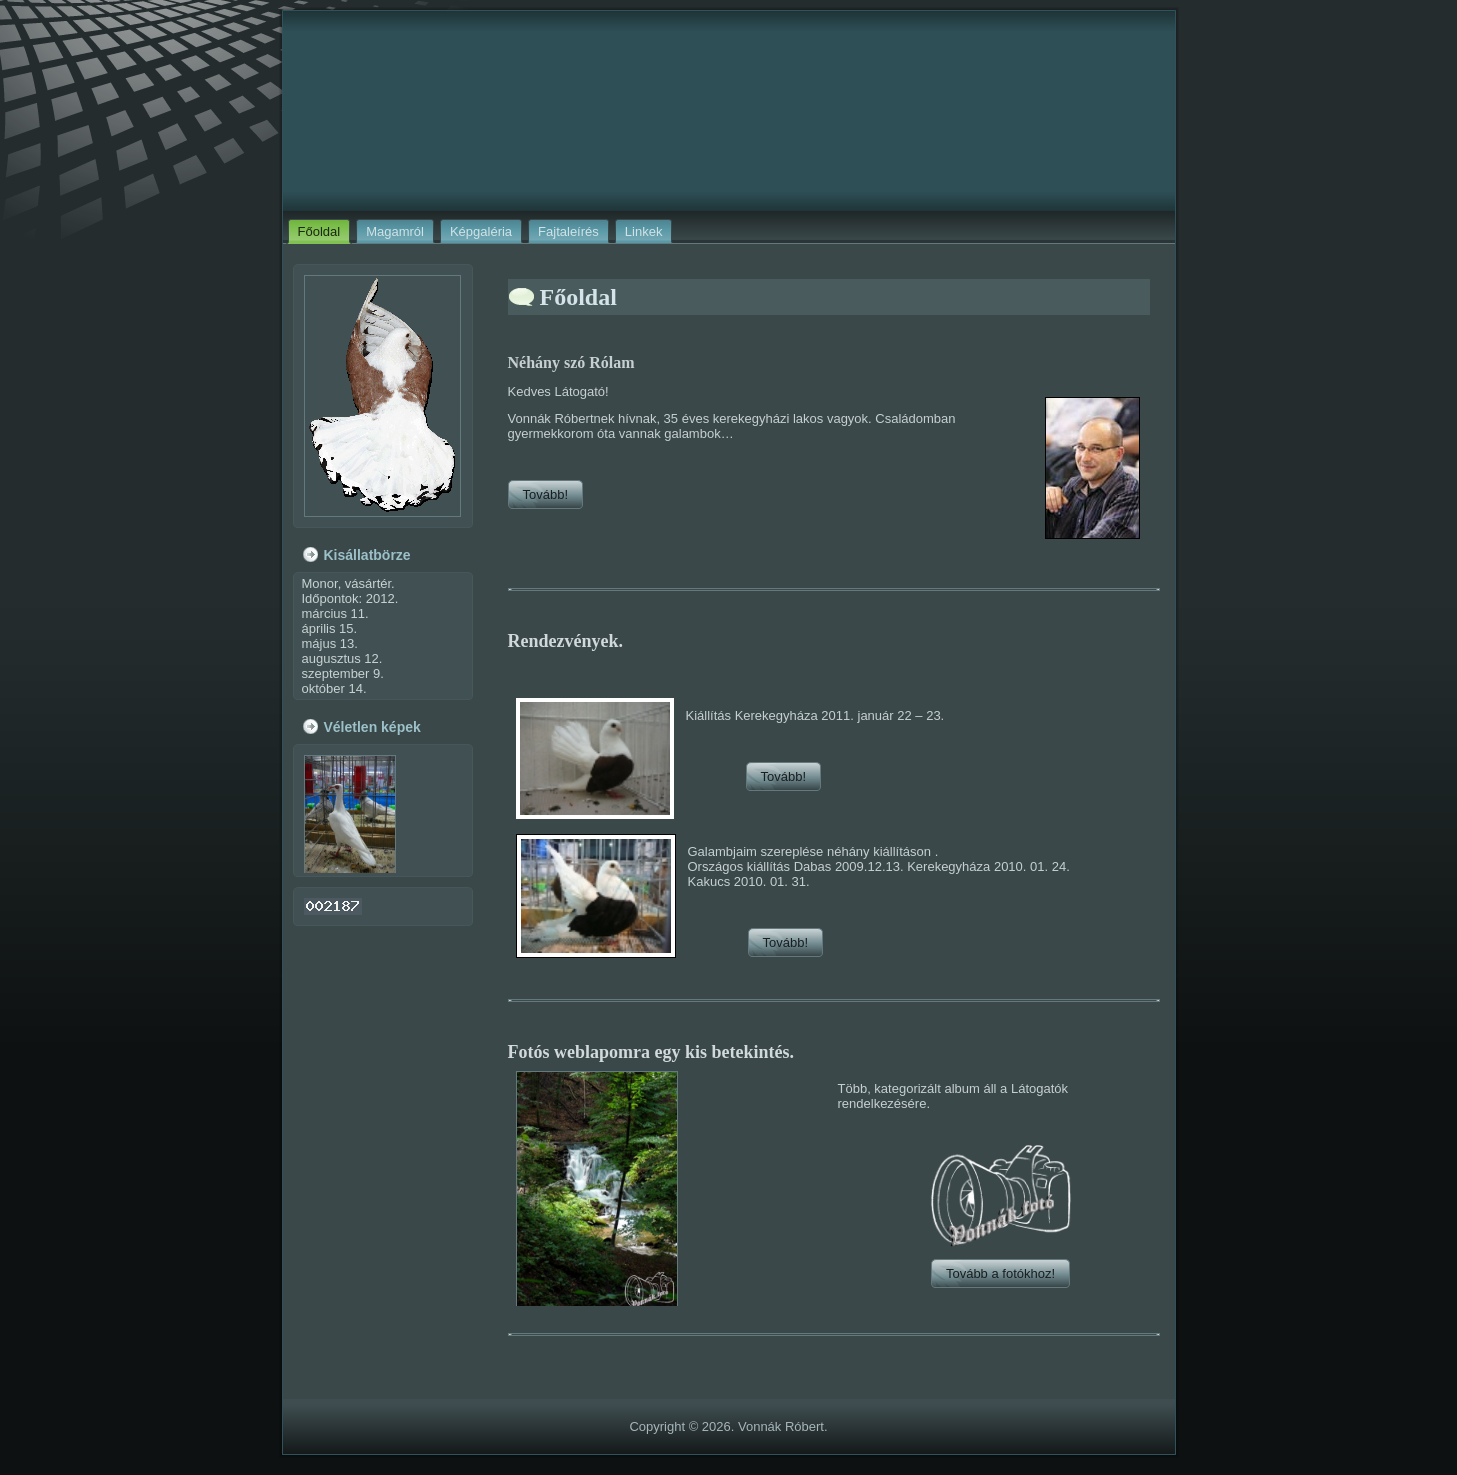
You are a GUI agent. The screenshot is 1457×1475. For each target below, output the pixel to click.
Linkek (644, 231)
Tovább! (546, 494)
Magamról (395, 231)
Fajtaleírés (568, 231)
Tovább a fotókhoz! (1000, 1273)
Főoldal (319, 231)
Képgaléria (481, 231)
